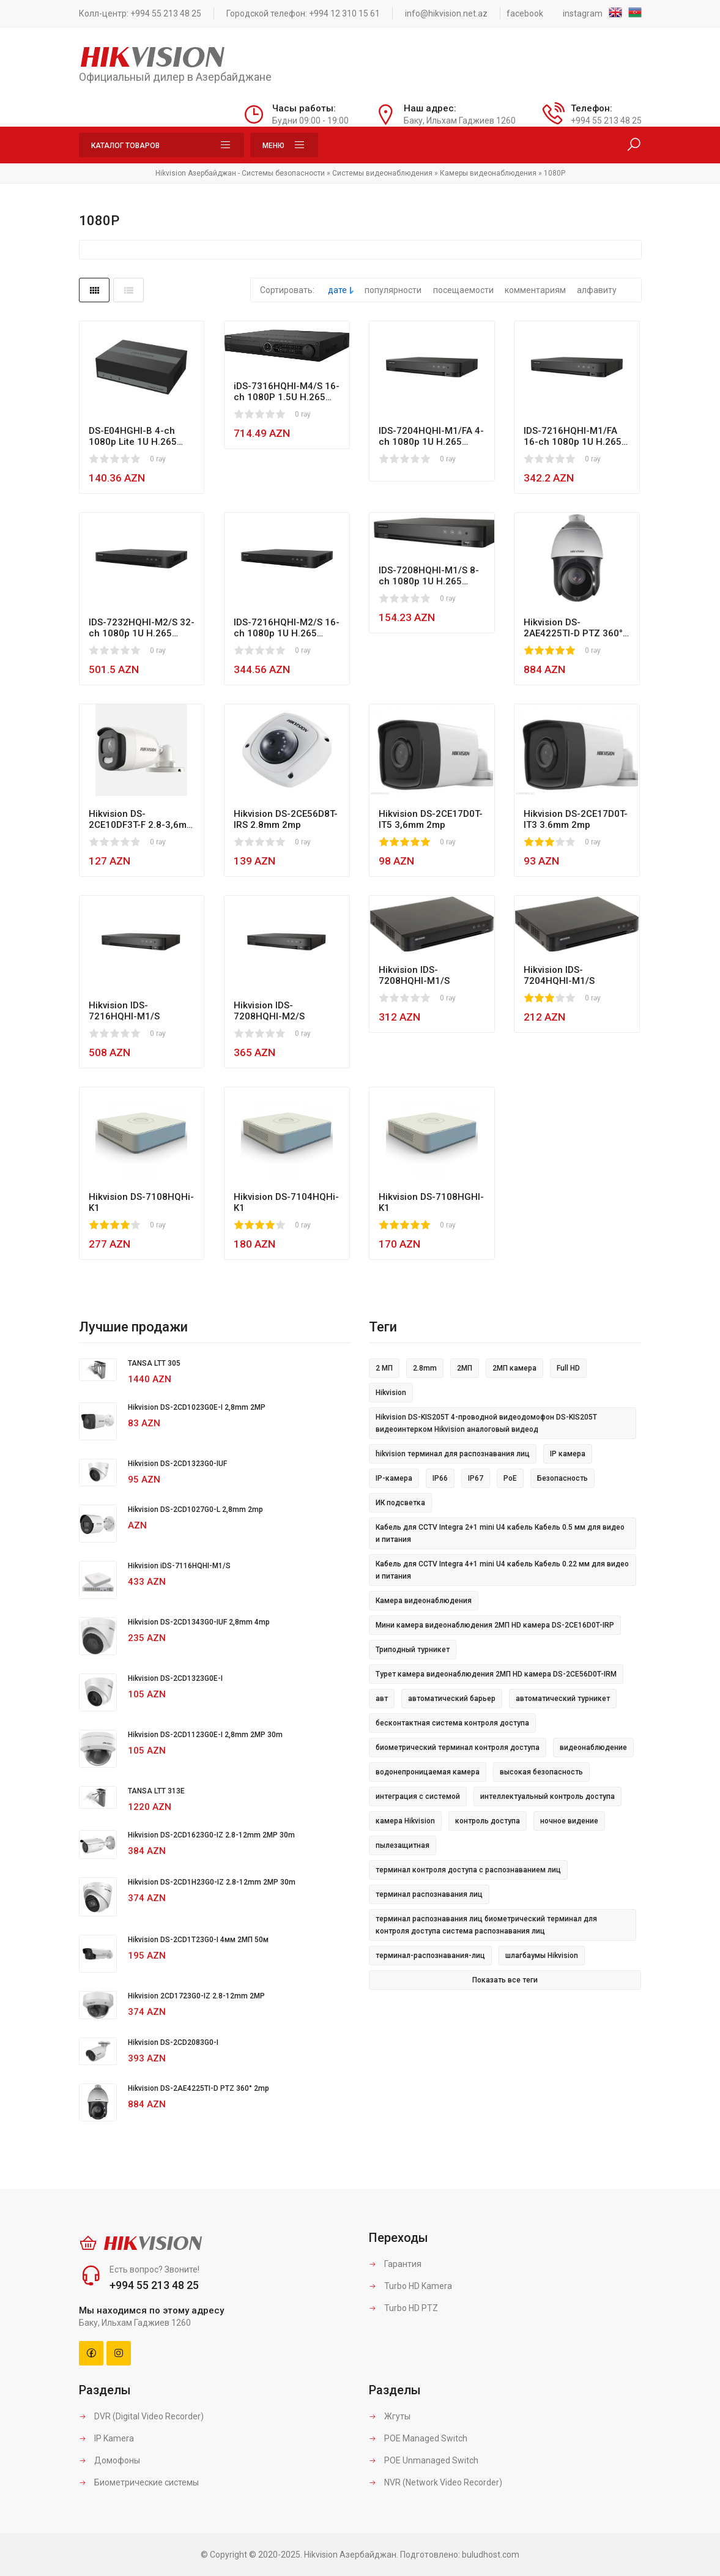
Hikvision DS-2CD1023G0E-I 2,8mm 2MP (196, 1407)
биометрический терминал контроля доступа (458, 1747)
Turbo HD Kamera (410, 2286)
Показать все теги (505, 1980)
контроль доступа (487, 1821)
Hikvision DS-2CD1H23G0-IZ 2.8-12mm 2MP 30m (211, 1882)
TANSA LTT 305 (154, 1363)
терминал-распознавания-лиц (430, 1955)
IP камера (567, 1454)
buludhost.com (490, 2554)
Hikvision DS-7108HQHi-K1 (141, 1202)
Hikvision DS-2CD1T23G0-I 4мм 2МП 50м (198, 1939)
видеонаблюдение (593, 1747)
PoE (510, 1478)
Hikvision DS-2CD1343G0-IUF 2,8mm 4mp (199, 1622)
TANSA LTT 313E (156, 1791)
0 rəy (158, 459)
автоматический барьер (451, 1698)
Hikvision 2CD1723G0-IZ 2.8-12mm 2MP (196, 1996)
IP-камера (394, 1478)
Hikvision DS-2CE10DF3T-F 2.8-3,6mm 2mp (142, 819)
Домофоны (109, 2460)
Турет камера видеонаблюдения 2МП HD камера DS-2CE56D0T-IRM (496, 1674)
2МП (464, 1368)
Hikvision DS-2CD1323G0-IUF (177, 1463)
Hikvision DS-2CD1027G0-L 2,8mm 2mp (195, 1509)
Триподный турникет (413, 1649)
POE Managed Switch (418, 2438)
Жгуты (389, 2416)
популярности (393, 290)
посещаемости (463, 290)
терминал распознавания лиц (429, 1894)
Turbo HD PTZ (403, 2308)
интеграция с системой (418, 1796)
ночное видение (569, 1821)
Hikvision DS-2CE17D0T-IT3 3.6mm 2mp (576, 819)
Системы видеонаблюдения (382, 173)
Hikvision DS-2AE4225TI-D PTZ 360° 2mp (573, 628)
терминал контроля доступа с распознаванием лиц (468, 1870)
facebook (525, 13)
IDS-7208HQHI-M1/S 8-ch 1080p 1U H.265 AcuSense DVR (429, 576)
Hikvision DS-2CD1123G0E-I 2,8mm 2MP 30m (205, 1734)
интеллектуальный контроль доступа (547, 1796)
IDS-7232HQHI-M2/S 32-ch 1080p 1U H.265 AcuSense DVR (142, 628)
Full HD (568, 1368)
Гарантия (395, 2264)
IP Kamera (106, 2438)
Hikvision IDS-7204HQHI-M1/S (559, 975)
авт (382, 1698)
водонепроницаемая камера (428, 1772)
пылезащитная (402, 1845)
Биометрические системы (139, 2482)
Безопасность (562, 1478)
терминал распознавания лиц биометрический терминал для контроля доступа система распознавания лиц (486, 1925)
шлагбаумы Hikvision (541, 1955)
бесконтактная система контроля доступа (452, 1723)
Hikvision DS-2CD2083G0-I (173, 2042)
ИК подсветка (400, 1502)
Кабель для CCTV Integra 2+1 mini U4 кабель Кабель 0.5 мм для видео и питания (500, 1533)
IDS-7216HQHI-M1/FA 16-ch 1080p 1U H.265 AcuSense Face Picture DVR (575, 436)
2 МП (384, 1368)
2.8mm (425, 1368)
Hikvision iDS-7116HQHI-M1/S (179, 1566)
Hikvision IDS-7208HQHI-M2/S (269, 1011)
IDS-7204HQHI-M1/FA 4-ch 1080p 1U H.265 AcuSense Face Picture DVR (431, 436)
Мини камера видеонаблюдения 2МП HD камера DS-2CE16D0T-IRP (495, 1625)
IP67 (475, 1478)
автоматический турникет (563, 1698)
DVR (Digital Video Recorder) (141, 2416)
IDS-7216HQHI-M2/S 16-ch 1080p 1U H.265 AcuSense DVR (287, 628)
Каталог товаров (161, 145)
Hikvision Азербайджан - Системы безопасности (240, 173)
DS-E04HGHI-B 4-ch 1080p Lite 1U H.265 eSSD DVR (133, 436)
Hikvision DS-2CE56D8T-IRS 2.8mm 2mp (286, 819)
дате (337, 290)
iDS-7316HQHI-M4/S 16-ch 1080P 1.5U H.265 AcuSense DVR (287, 392)
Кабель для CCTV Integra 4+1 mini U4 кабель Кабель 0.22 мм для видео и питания (502, 1570)
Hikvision (391, 1392)
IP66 (440, 1478)
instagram (583, 13)
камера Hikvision (405, 1821)
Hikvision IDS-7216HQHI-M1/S (124, 1011)
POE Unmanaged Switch (423, 2460)
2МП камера (514, 1368)
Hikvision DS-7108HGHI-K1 (431, 1202)
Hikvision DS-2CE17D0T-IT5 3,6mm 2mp (431, 819)
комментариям (535, 290)
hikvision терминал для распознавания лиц (453, 1454)
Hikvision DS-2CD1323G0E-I (175, 1678)
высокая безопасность (541, 1772)
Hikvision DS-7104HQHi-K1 (286, 1202)
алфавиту (597, 290)
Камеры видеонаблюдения (488, 173)
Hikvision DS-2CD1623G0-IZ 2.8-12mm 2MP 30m (211, 1835)
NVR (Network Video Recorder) (435, 2482)
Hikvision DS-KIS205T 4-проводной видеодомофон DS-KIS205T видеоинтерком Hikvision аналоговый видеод (486, 1423)
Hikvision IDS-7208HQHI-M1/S (414, 975)
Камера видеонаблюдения (424, 1600)
